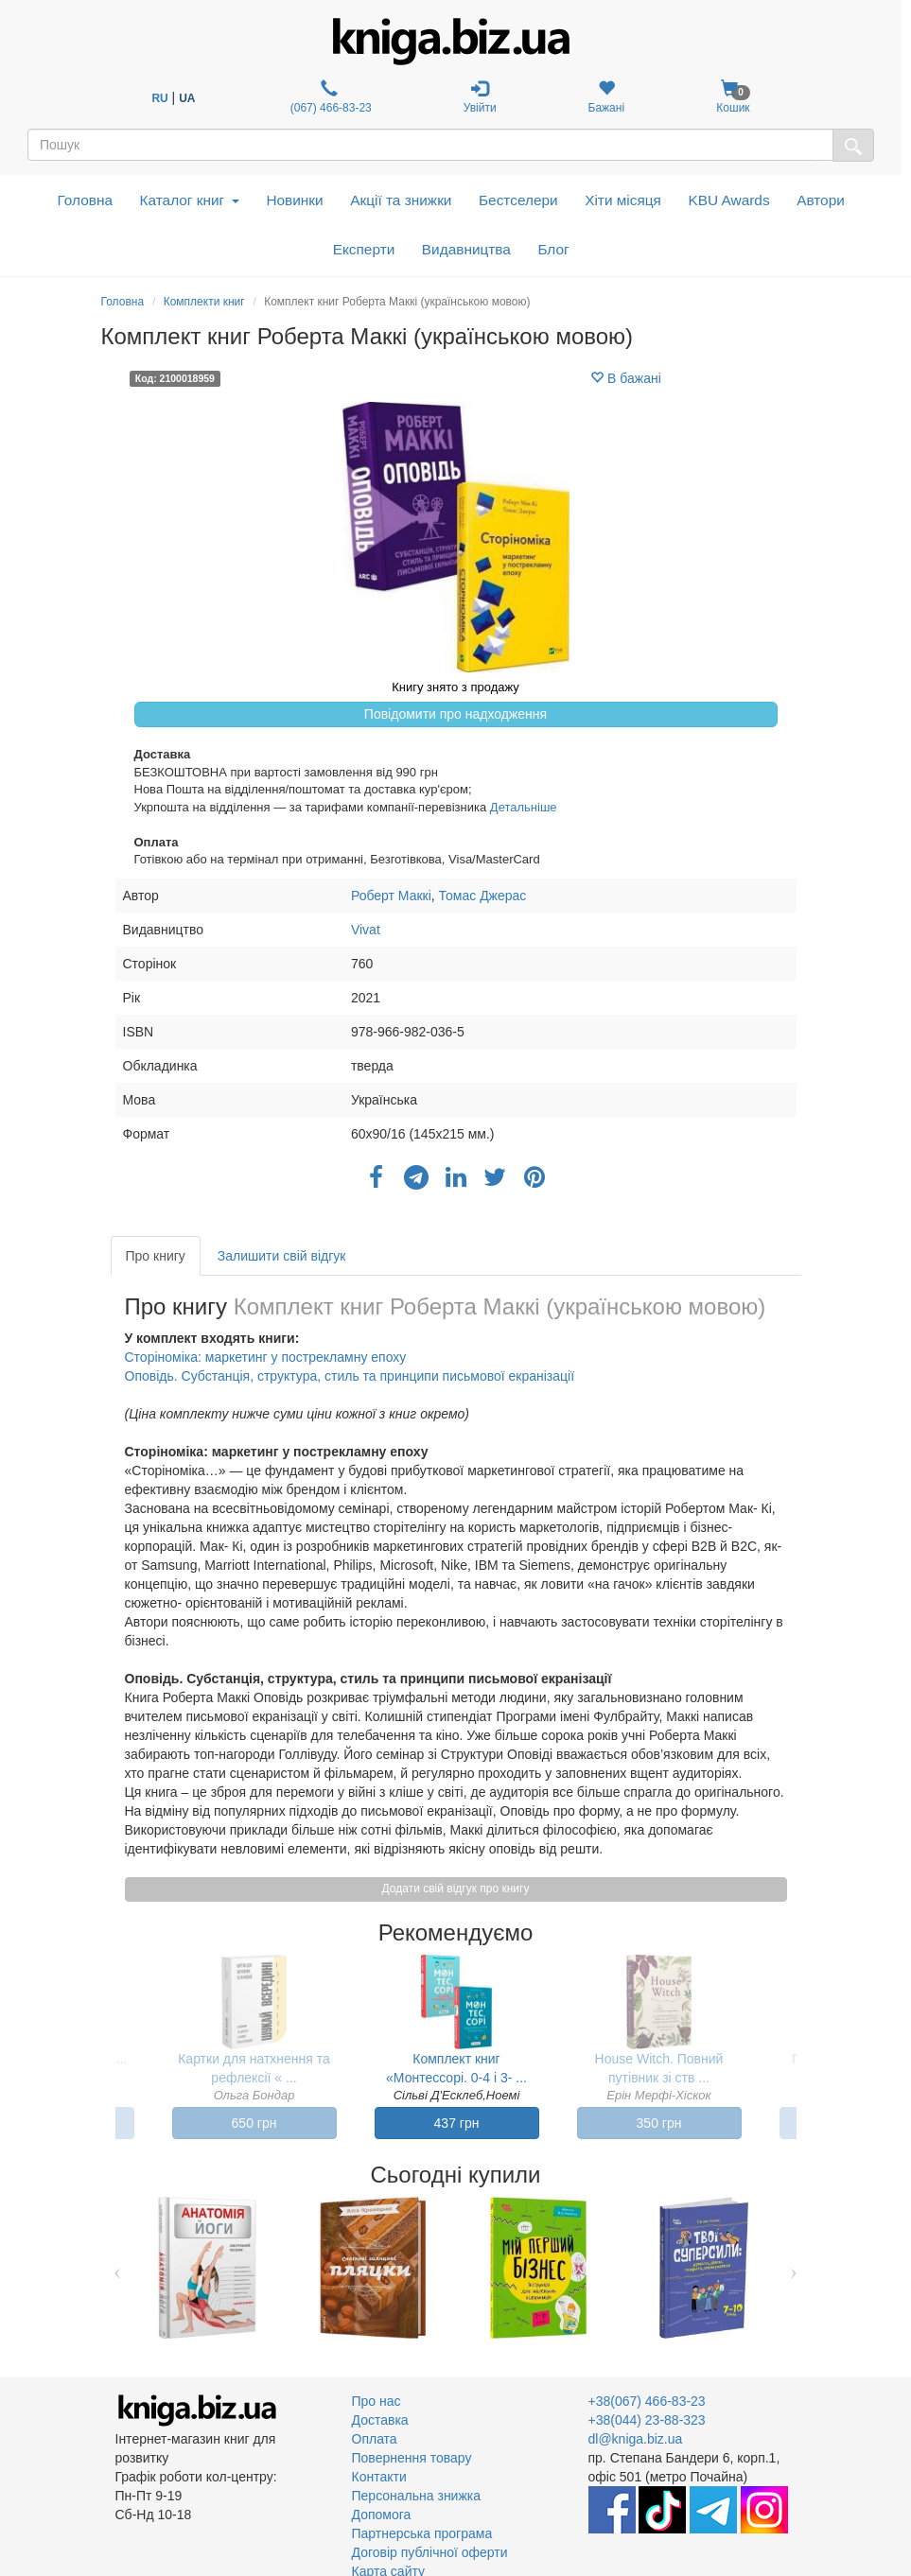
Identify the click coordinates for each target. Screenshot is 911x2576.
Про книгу (155, 1255)
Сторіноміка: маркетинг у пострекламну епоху (266, 1357)
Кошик (733, 96)
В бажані (625, 378)
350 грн (659, 2123)
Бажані (606, 96)
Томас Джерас (483, 895)
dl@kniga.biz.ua (635, 2438)
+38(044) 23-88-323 (647, 2420)
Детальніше (523, 807)
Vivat (365, 929)
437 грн (457, 2123)
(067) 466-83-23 (329, 96)
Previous (118, 2267)
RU (159, 98)
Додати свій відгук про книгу (456, 1888)
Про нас (376, 2401)
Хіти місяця (623, 200)
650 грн (254, 2123)
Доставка (380, 2420)
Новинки (294, 200)
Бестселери (518, 200)
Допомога (382, 2514)
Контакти (379, 2476)
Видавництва (466, 249)
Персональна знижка (417, 2495)
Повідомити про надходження (455, 714)
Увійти (480, 96)
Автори (821, 200)
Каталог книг (189, 200)
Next (794, 2267)
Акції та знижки (400, 200)
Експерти (364, 249)
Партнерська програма (422, 2533)
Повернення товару (412, 2457)
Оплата (374, 2438)
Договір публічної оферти (430, 2552)
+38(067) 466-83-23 (647, 2401)
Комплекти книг (204, 301)
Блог (553, 249)
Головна (85, 200)
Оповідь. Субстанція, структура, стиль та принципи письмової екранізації (350, 1376)
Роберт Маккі (391, 895)
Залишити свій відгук (282, 1255)
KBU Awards (728, 200)
